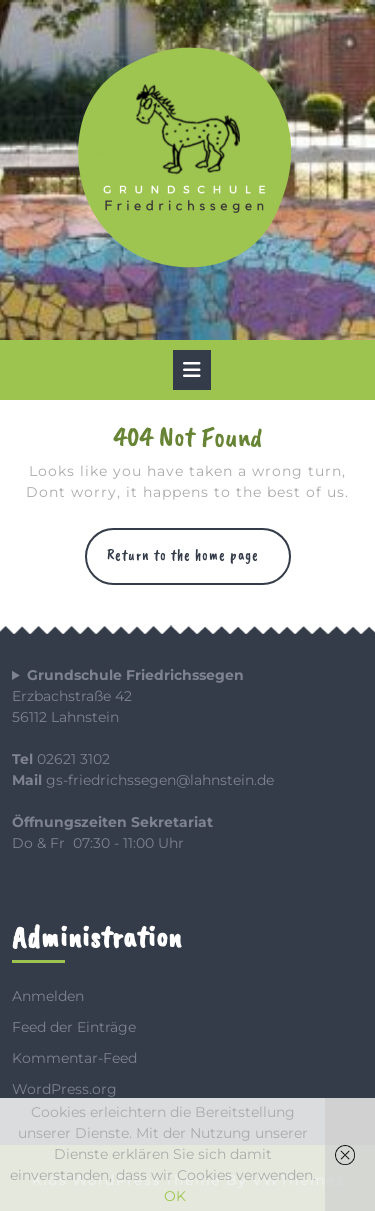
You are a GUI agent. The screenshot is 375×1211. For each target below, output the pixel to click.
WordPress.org (64, 1089)
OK (175, 1196)
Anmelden (48, 996)
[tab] (192, 370)
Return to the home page (199, 564)
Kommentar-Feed (74, 1058)
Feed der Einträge (74, 1027)
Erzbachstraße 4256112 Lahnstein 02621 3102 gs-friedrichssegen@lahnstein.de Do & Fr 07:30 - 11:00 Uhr (143, 759)
